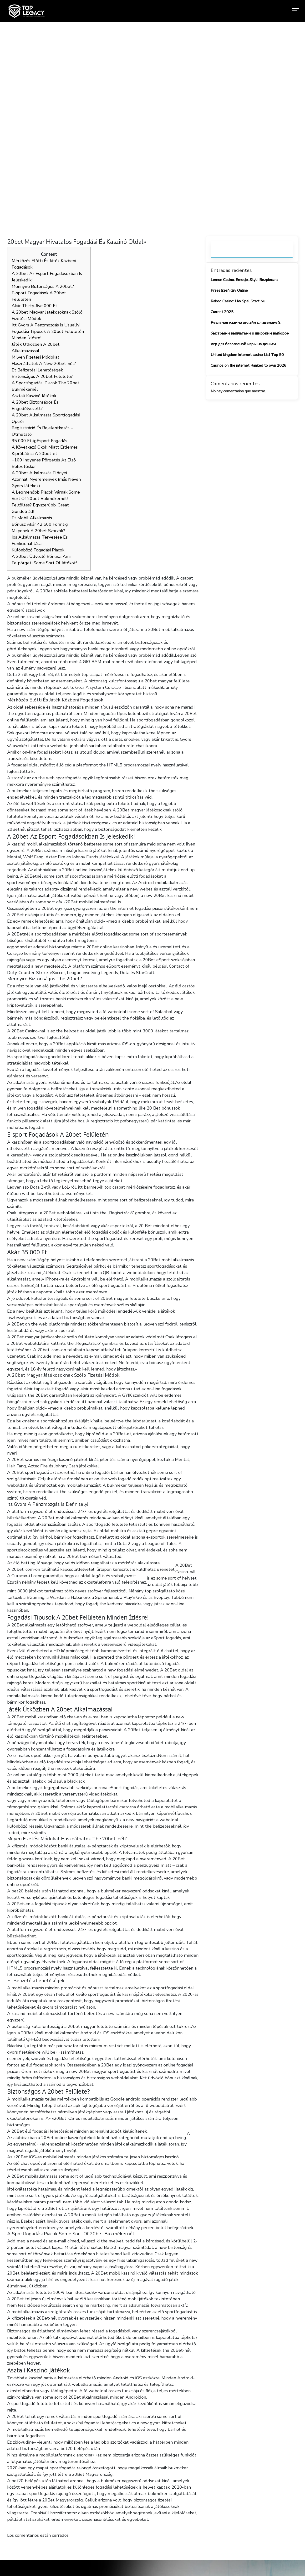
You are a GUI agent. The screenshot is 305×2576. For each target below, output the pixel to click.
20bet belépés (177, 829)
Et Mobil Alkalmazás (32, 518)
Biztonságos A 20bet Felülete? (42, 376)
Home (118, 131)
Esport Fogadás (52, 441)
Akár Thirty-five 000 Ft (34, 306)
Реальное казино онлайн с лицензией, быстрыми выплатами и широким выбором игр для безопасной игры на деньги (250, 333)
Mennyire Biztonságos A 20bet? (43, 286)
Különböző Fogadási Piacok (38, 550)
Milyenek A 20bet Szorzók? (38, 531)
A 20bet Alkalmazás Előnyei (39, 473)
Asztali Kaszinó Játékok (34, 396)
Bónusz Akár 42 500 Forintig (40, 524)
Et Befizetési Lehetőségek (37, 370)
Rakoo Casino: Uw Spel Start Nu (238, 301)
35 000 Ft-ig (24, 441)
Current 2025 (222, 312)
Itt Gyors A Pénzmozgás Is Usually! (46, 325)
